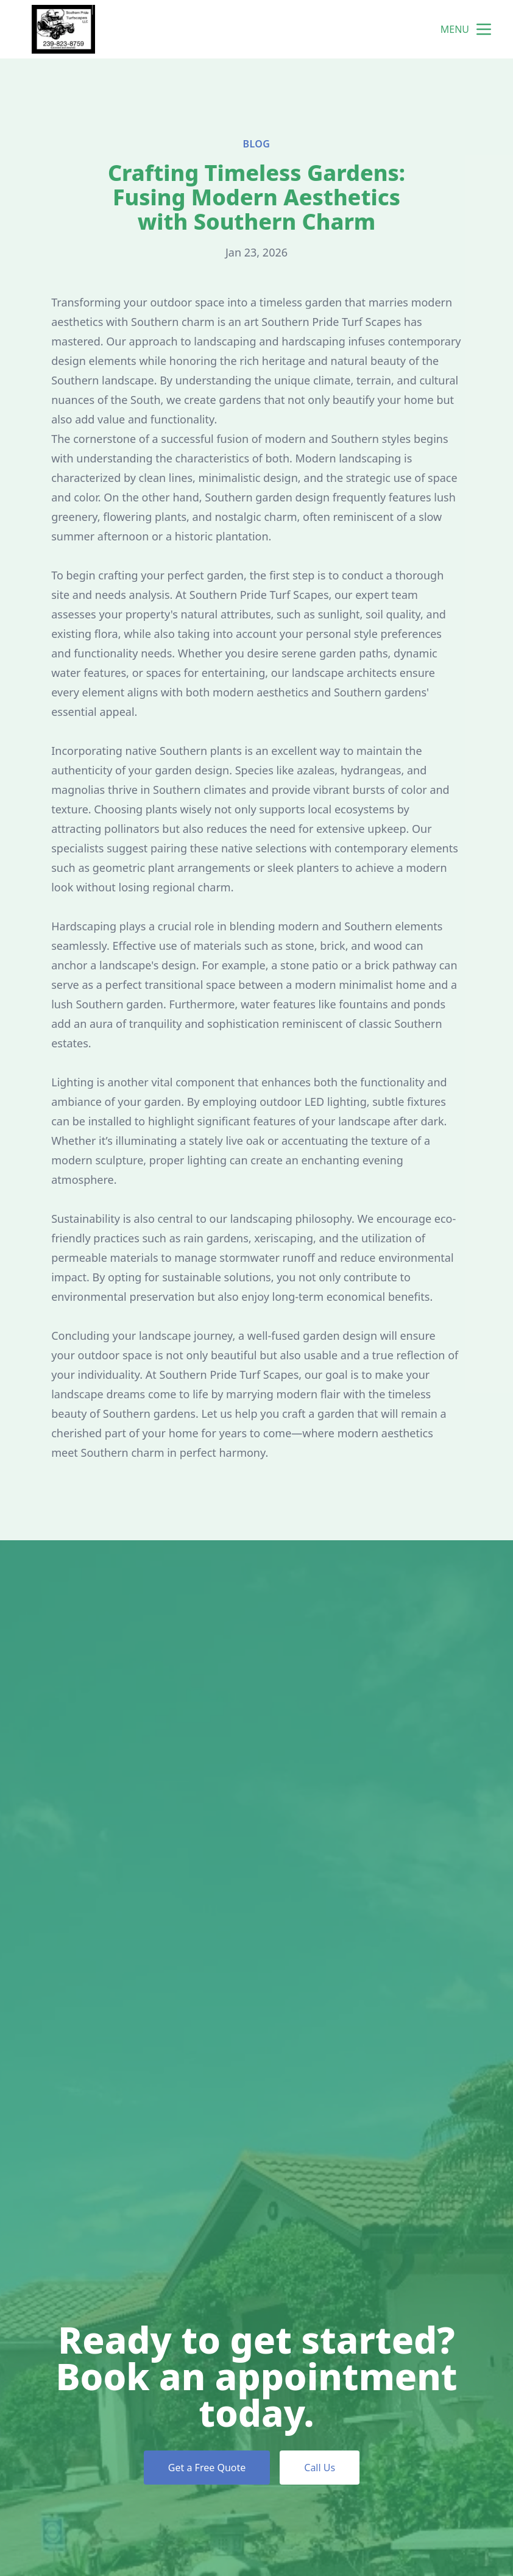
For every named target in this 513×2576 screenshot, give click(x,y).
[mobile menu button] (483, 29)
